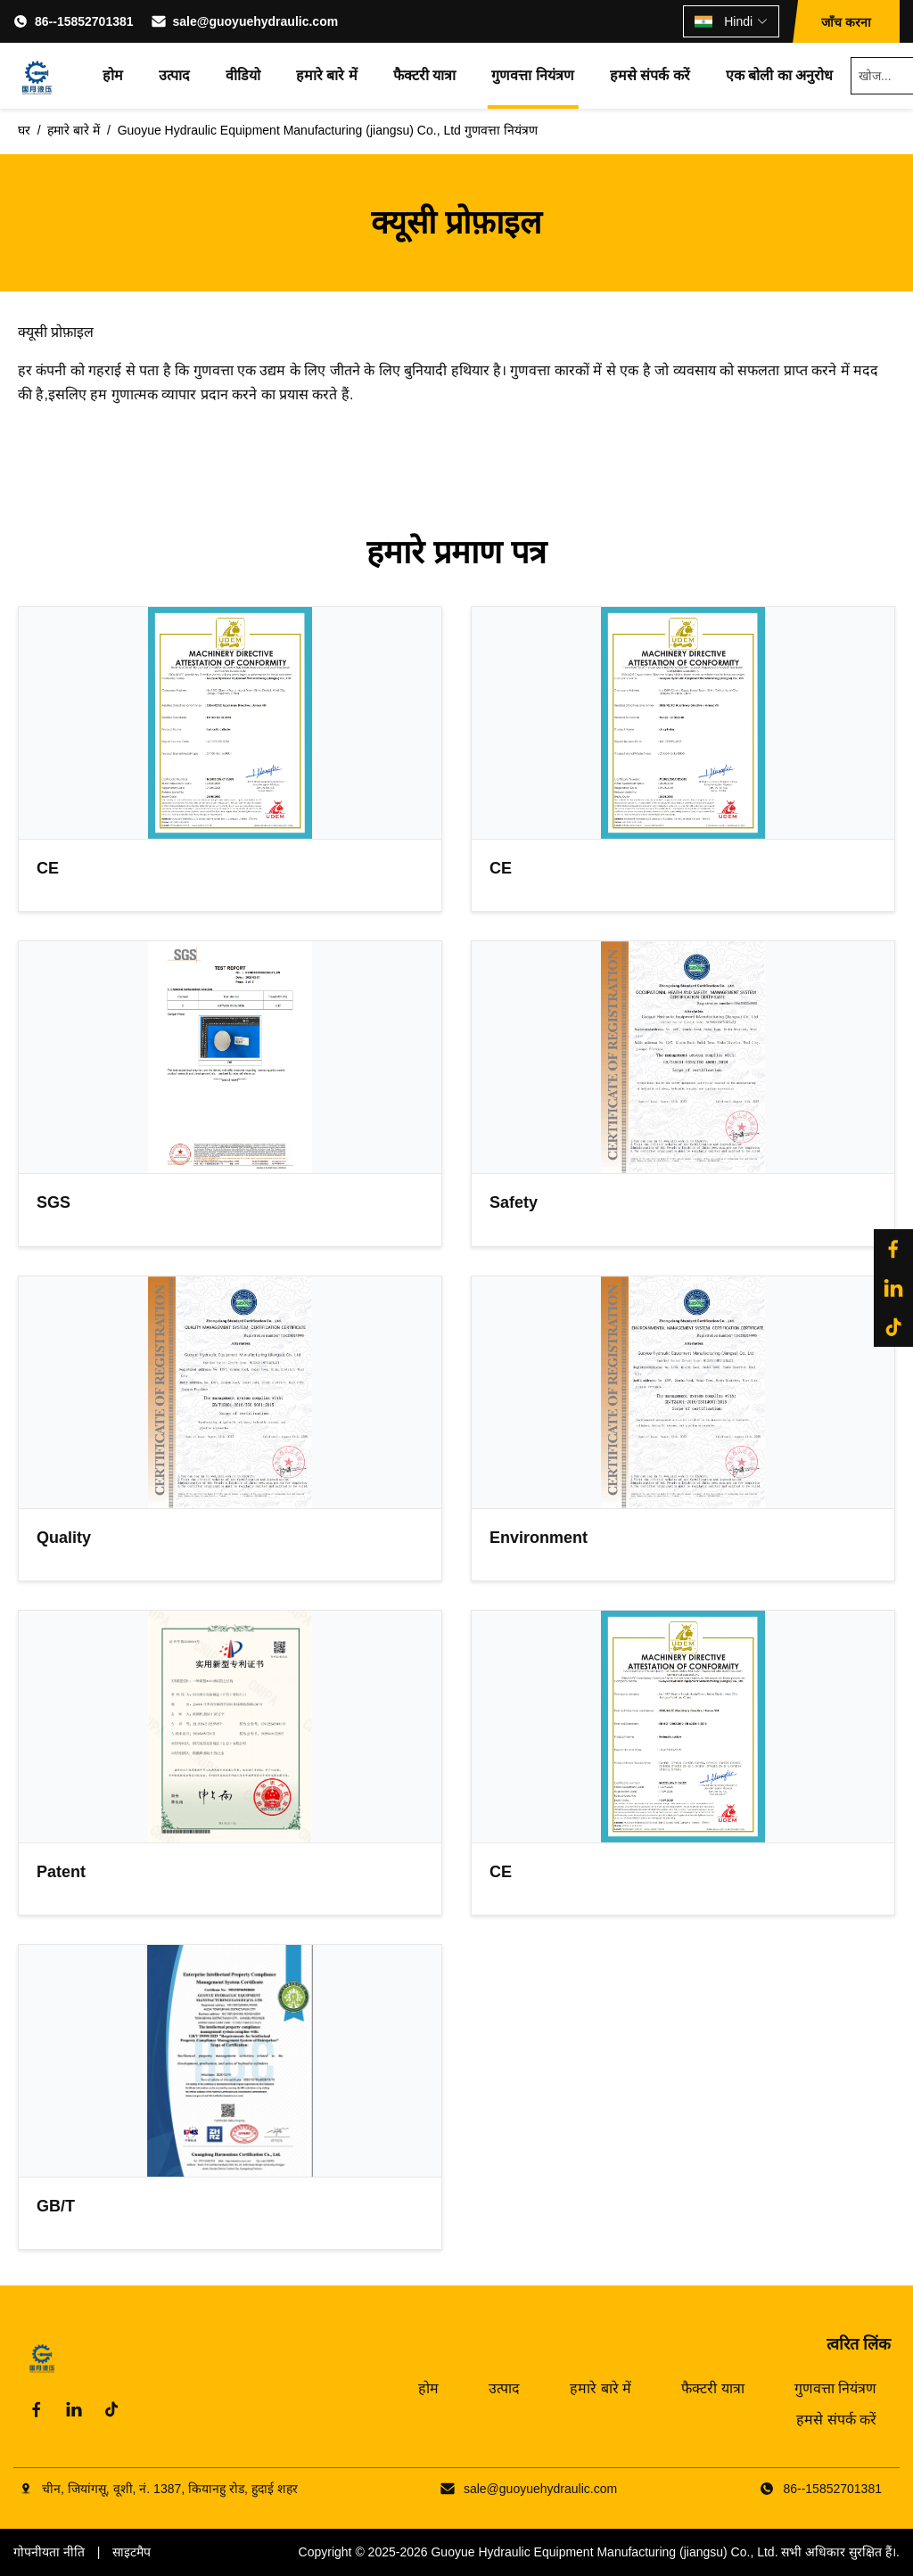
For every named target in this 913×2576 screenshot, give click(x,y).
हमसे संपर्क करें (650, 75)
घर (24, 130)
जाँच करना (846, 22)
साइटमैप (131, 2552)
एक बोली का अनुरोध (779, 75)
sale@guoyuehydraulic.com (256, 21)
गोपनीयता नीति (49, 2552)
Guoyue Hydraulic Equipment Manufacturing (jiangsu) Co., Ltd (602, 2552)
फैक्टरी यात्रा (424, 75)
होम (113, 75)
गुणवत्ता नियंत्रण (532, 75)
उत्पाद (174, 75)
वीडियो (243, 75)
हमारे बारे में (327, 75)
